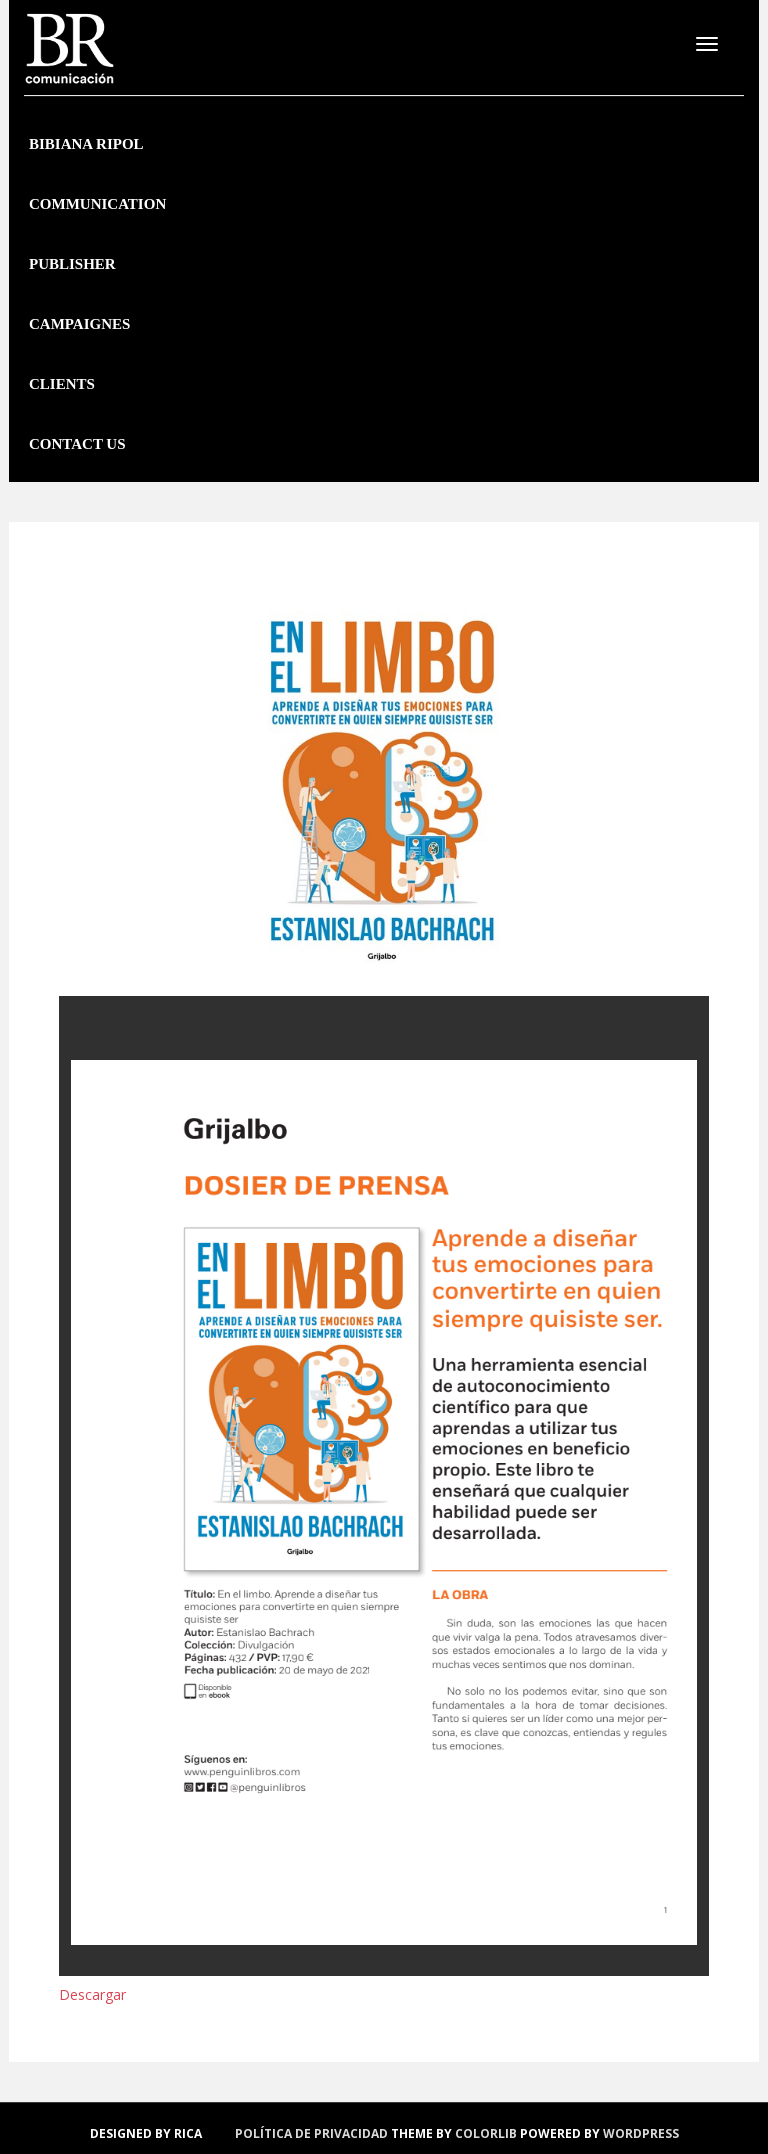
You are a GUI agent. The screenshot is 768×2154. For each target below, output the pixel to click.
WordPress (641, 2133)
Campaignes (79, 324)
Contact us (77, 444)
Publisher (72, 264)
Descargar (92, 1994)
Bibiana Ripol (86, 144)
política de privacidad (311, 2133)
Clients (62, 384)
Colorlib (486, 2133)
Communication (97, 204)
